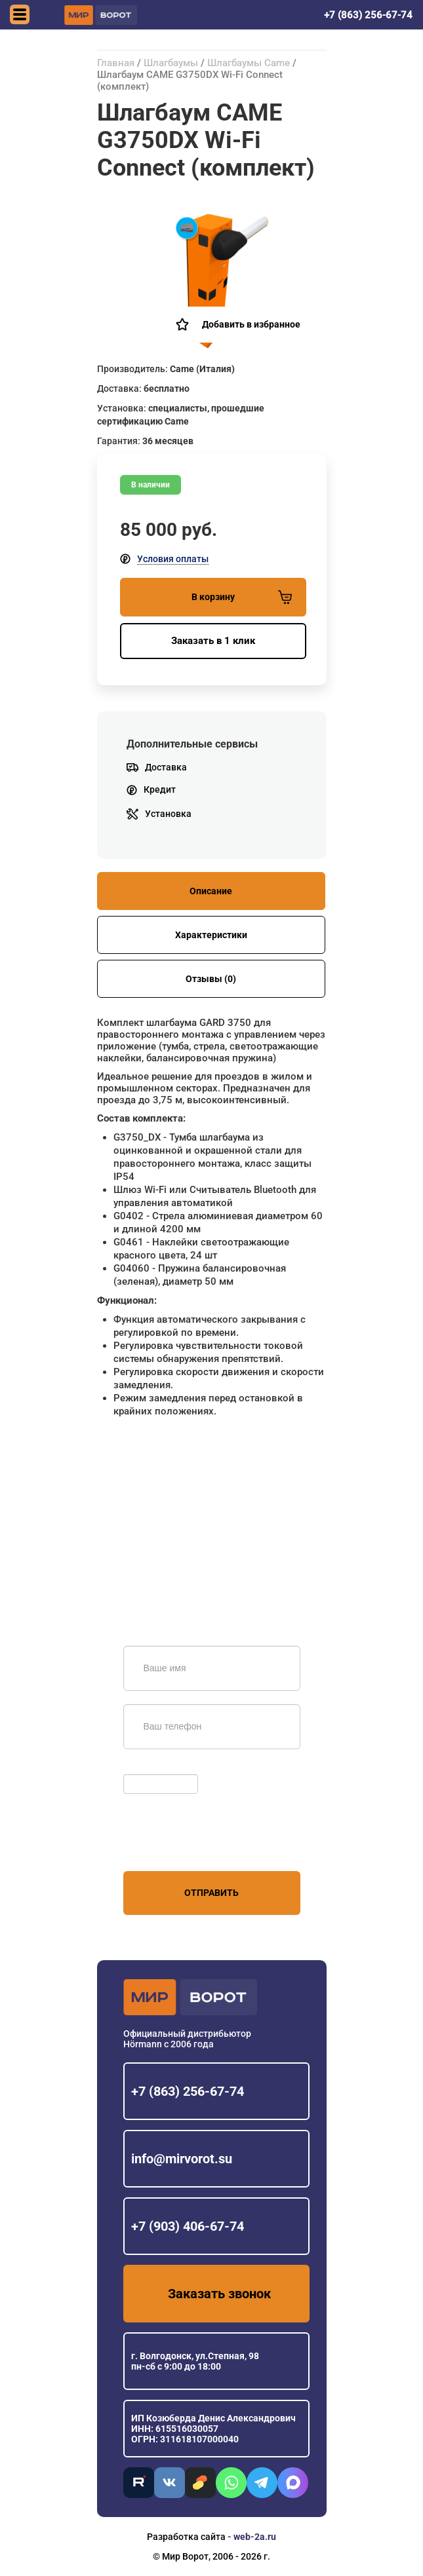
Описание (211, 891)
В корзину (241, 597)
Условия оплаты (173, 559)
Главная (115, 63)
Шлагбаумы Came (248, 63)
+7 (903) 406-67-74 (187, 2226)
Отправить (211, 1892)
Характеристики (211, 935)
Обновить (148, 1767)
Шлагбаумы (171, 63)
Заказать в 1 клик (213, 641)
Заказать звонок (219, 2293)
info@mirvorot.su (181, 2159)
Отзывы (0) (211, 979)
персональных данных (172, 1846)
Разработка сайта (186, 2536)
